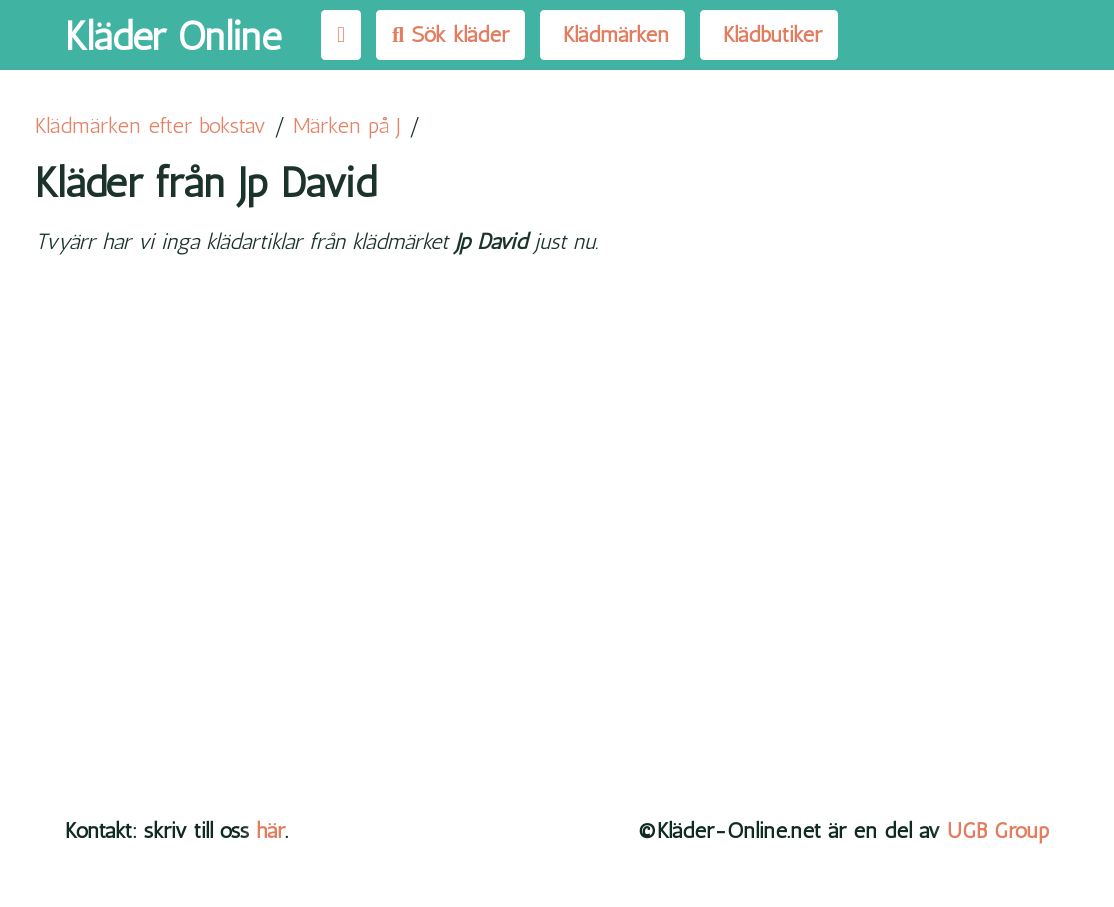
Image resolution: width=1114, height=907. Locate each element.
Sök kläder (450, 34)
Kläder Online (173, 36)
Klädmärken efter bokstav (150, 125)
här (270, 830)
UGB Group (998, 830)
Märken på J (347, 125)
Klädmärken (612, 34)
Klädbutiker (769, 34)
